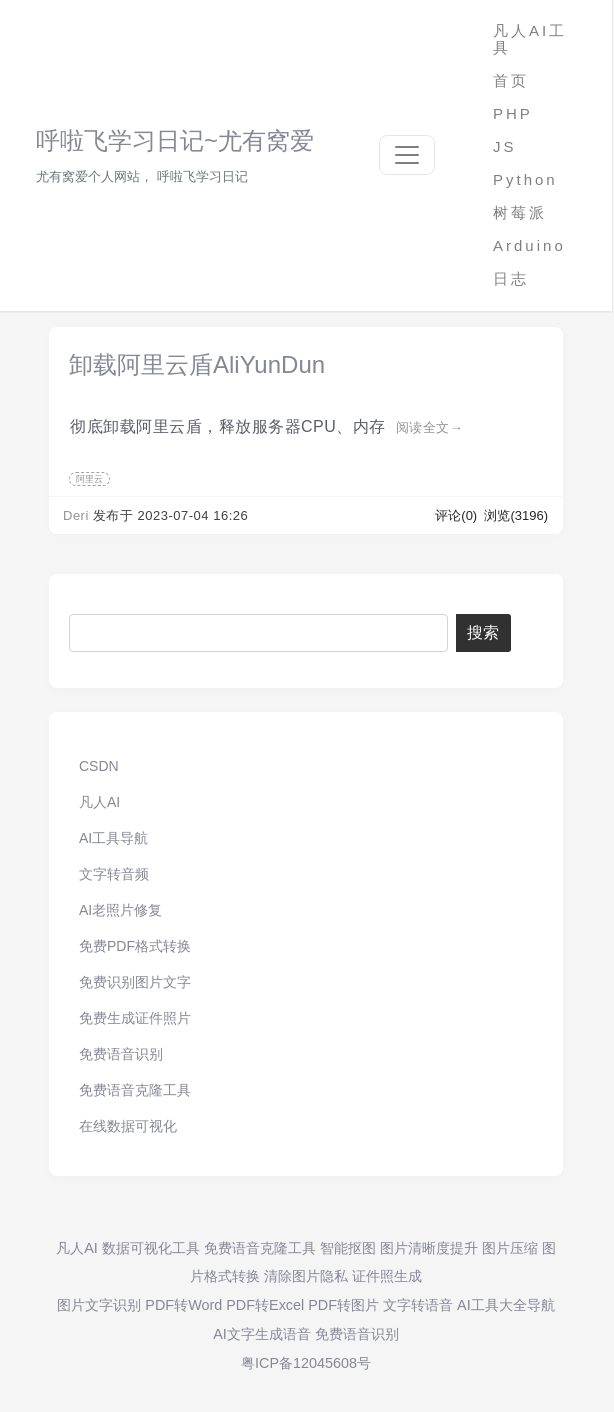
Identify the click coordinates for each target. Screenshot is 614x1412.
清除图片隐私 (306, 1276)
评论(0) (458, 515)
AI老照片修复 (120, 910)
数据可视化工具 (151, 1248)
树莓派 (520, 212)
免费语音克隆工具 (135, 1090)
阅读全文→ (430, 427)
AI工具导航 (113, 838)
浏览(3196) (516, 515)
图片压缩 (510, 1248)
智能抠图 (348, 1248)
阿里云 (89, 479)
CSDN (99, 766)
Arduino (529, 245)
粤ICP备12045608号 (306, 1363)
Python (525, 179)
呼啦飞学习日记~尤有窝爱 (175, 140)
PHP (513, 113)
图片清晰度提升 (429, 1248)
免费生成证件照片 (135, 1018)
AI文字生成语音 (262, 1334)
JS (505, 146)
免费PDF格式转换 (135, 946)
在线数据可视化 (128, 1126)
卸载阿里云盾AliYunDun (197, 364)
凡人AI (99, 802)
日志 (511, 278)
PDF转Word (183, 1305)
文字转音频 (114, 874)
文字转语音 (418, 1305)
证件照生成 (387, 1276)
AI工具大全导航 (506, 1305)
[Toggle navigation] (407, 155)
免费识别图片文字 (135, 982)
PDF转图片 (343, 1305)
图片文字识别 (99, 1305)
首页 (511, 80)
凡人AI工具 (530, 39)
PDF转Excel (265, 1305)
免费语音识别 (121, 1054)
